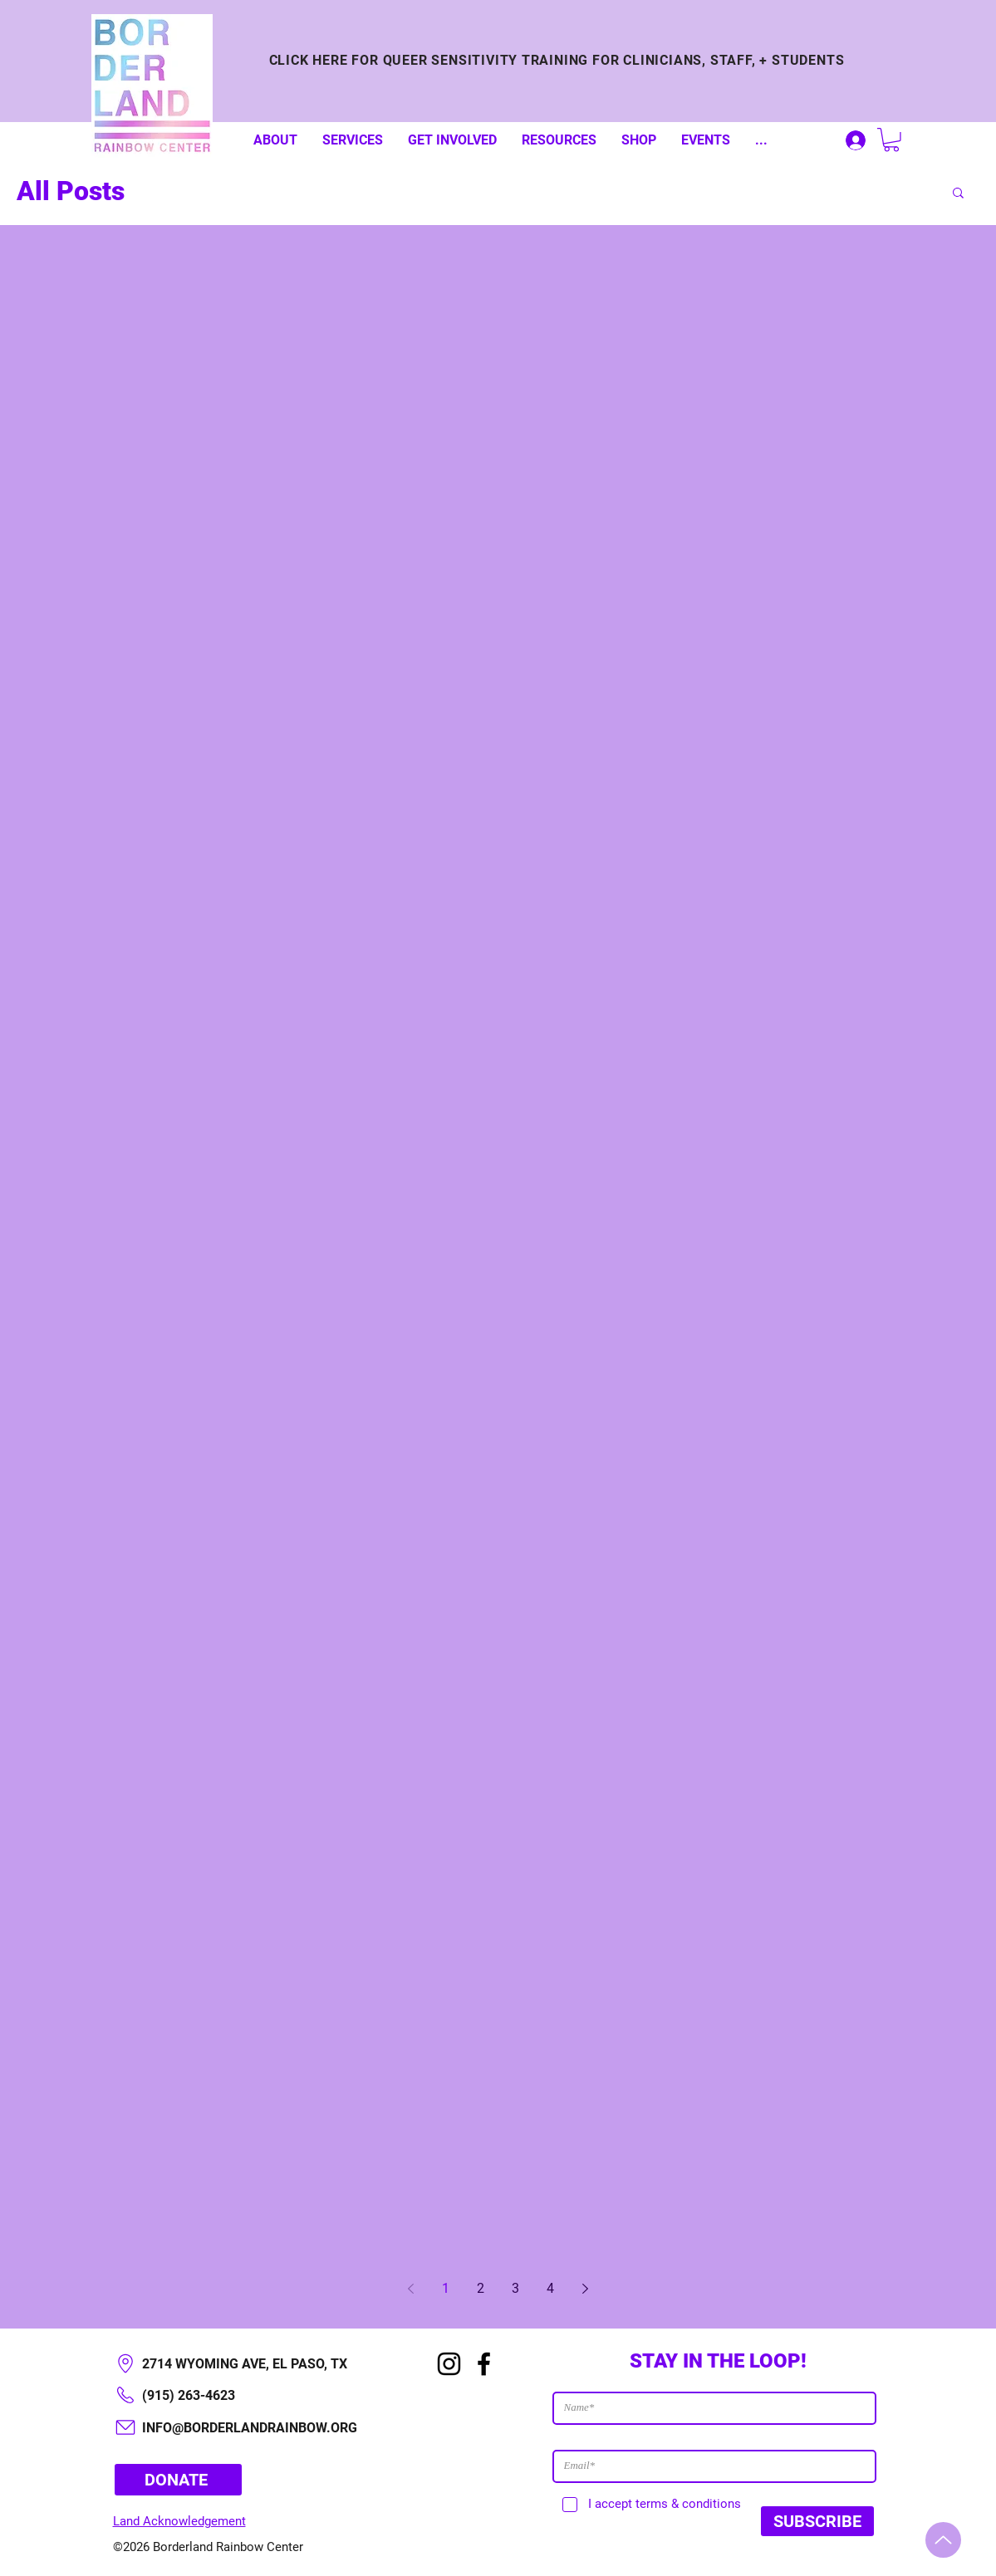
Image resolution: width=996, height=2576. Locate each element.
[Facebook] (484, 2363)
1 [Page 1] (445, 2288)
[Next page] (586, 2289)
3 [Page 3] (515, 2288)
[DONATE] (178, 2479)
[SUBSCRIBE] (817, 2521)
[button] (891, 140)
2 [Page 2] (480, 2288)
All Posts (71, 191)
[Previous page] (411, 2289)
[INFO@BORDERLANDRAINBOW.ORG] (257, 2427)
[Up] (943, 2539)
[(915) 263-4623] (257, 2395)
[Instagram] (449, 2363)
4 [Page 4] (550, 2288)
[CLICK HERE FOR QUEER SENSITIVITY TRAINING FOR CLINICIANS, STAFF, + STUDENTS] (557, 59)
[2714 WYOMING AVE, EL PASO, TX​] (257, 2363)
